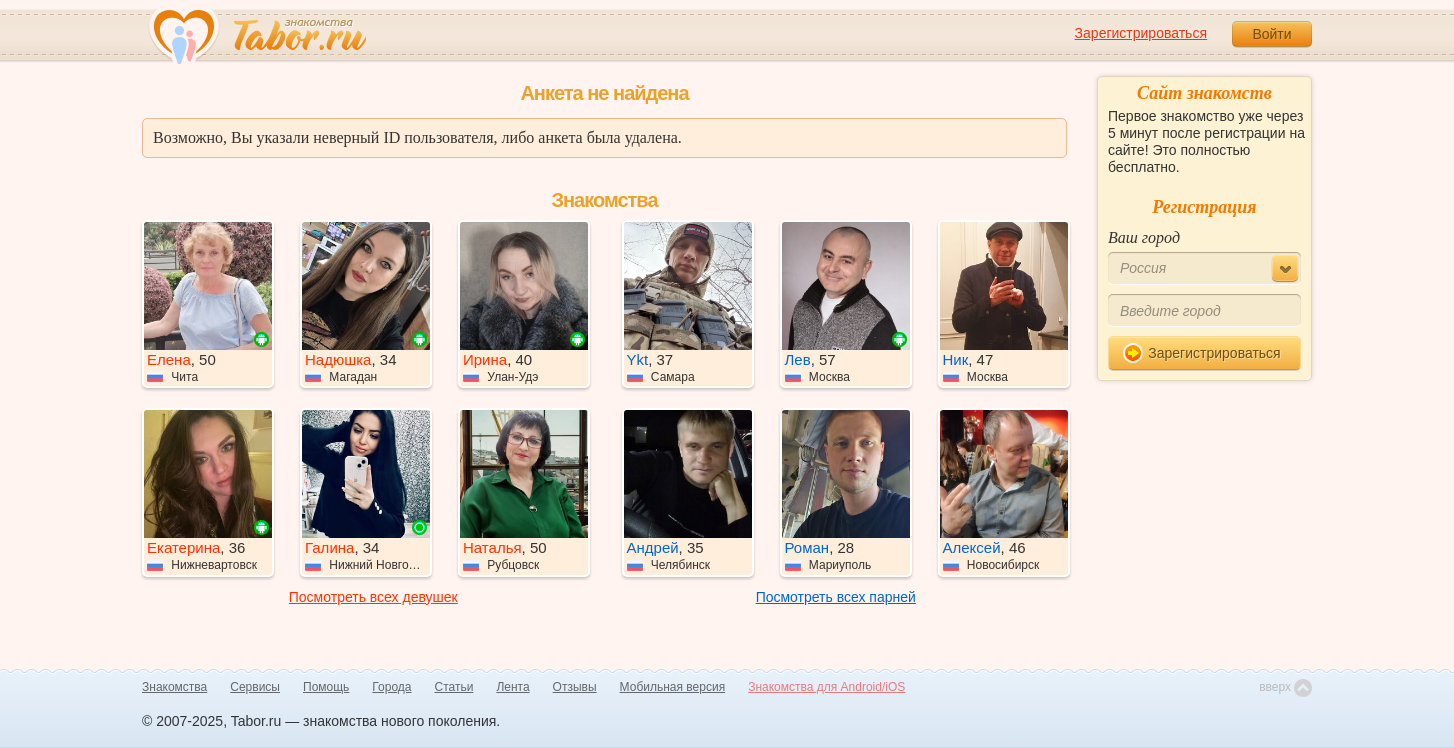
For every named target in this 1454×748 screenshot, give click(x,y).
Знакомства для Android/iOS (826, 687)
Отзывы (575, 687)
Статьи (454, 687)
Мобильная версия (673, 687)
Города (391, 687)
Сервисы (255, 687)
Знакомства (174, 687)
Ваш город (1144, 237)
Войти (1271, 34)
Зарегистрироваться (1141, 33)
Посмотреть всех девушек (373, 597)
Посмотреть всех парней (836, 597)
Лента (512, 687)
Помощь (326, 687)
